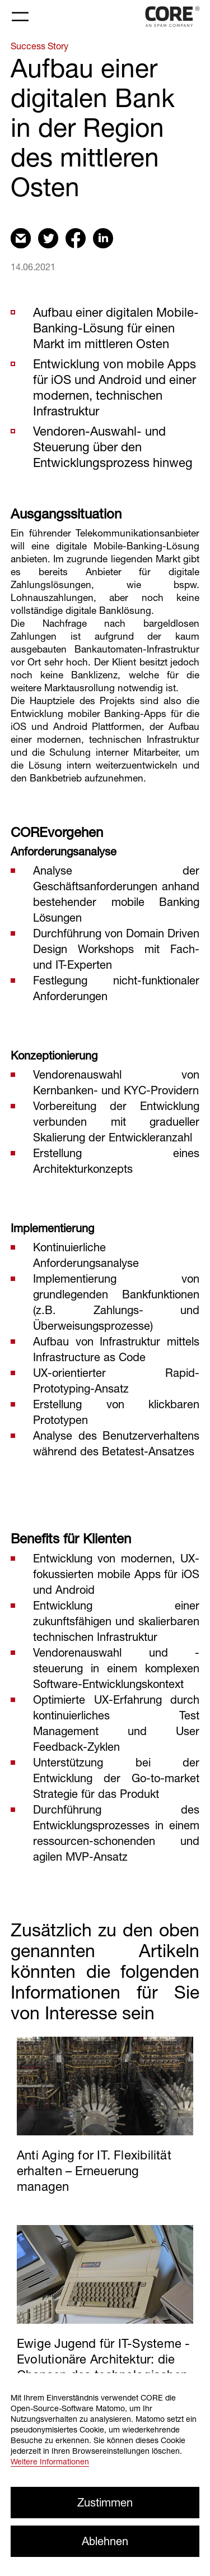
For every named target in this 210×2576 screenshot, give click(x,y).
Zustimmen (105, 2502)
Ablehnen (105, 2541)
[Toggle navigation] (20, 16)
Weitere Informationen (50, 2461)
